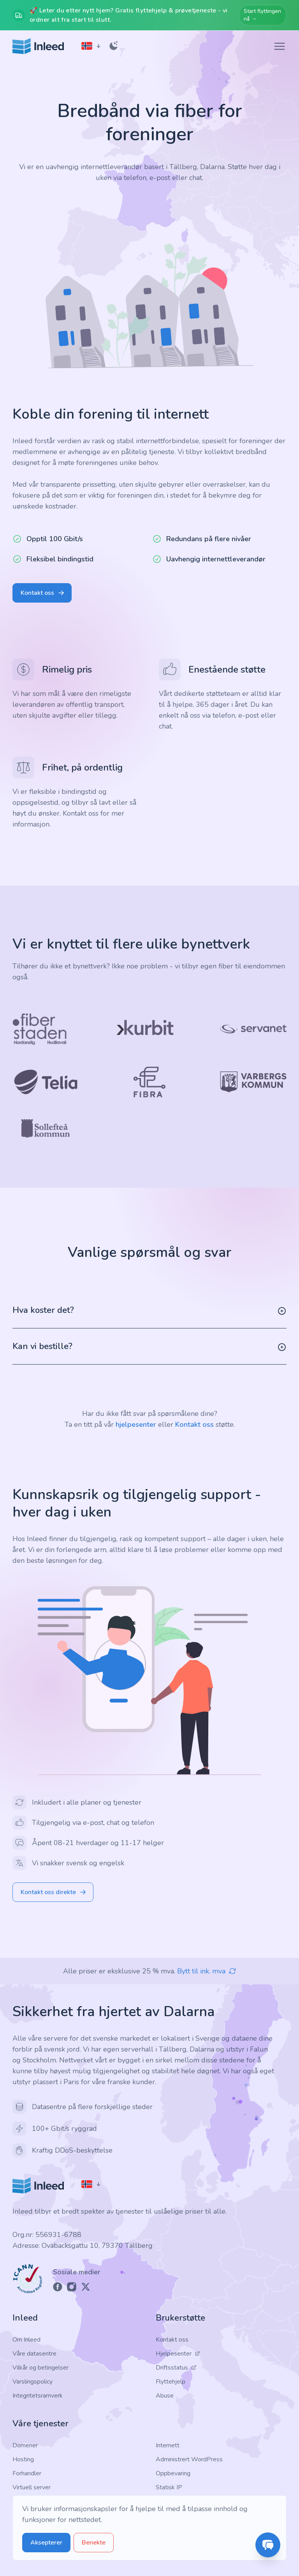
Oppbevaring (173, 2473)
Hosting (23, 2459)
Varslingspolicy (32, 2381)
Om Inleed (26, 2339)
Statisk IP (169, 2487)
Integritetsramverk (37, 2395)
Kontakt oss (194, 1424)
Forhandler (26, 2473)
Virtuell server (31, 2487)
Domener (25, 2445)
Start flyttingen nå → (262, 15)
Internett (167, 2445)
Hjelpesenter (178, 2353)
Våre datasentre (34, 2353)
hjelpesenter (136, 1424)
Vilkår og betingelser (40, 2367)
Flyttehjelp (170, 2381)
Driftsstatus (176, 2367)
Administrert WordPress (189, 2459)
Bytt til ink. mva (206, 1971)
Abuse (165, 2395)
